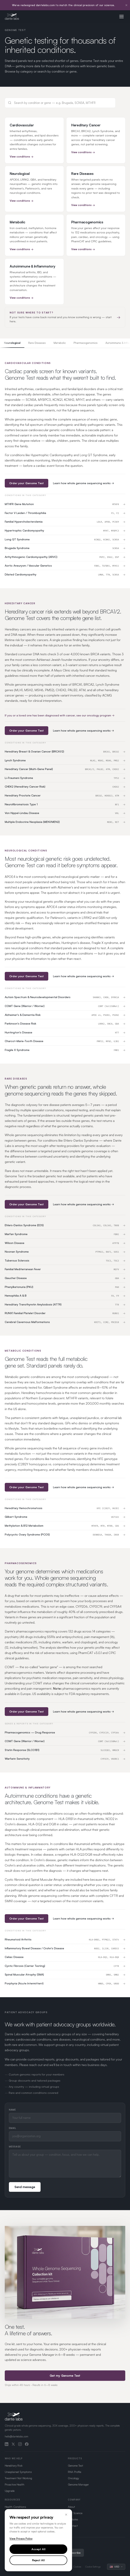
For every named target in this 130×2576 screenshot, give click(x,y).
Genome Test (75, 2465)
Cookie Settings (93, 2566)
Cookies (77, 2566)
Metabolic (117, 342)
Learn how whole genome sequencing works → (83, 483)
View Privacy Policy (20, 2538)
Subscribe (74, 2552)
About (71, 2506)
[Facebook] (26, 2444)
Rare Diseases (94, 342)
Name (12, 2109)
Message (15, 2146)
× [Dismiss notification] (126, 5)
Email (12, 2128)
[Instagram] (20, 2444)
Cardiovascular (14, 342)
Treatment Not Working (18, 2478)
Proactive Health (14, 2484)
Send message (24, 2187)
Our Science (75, 2513)
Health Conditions (15, 2506)
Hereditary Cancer (42, 342)
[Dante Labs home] (12, 16)
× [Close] (66, 2514)
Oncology (73, 2478)
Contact (73, 2525)
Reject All (38, 2560)
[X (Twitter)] (13, 2444)
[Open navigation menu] (121, 16)
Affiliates (73, 2519)
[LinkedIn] (6, 2444)
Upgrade (9, 2490)
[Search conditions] (60, 103)
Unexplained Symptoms (18, 2471)
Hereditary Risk (14, 2465)
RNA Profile (74, 2471)
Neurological (70, 342)
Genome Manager (78, 2484)
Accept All (38, 2549)
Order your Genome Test (26, 483)
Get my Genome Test (65, 2379)
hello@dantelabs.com (16, 2436)
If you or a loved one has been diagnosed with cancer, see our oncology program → (59, 715)
